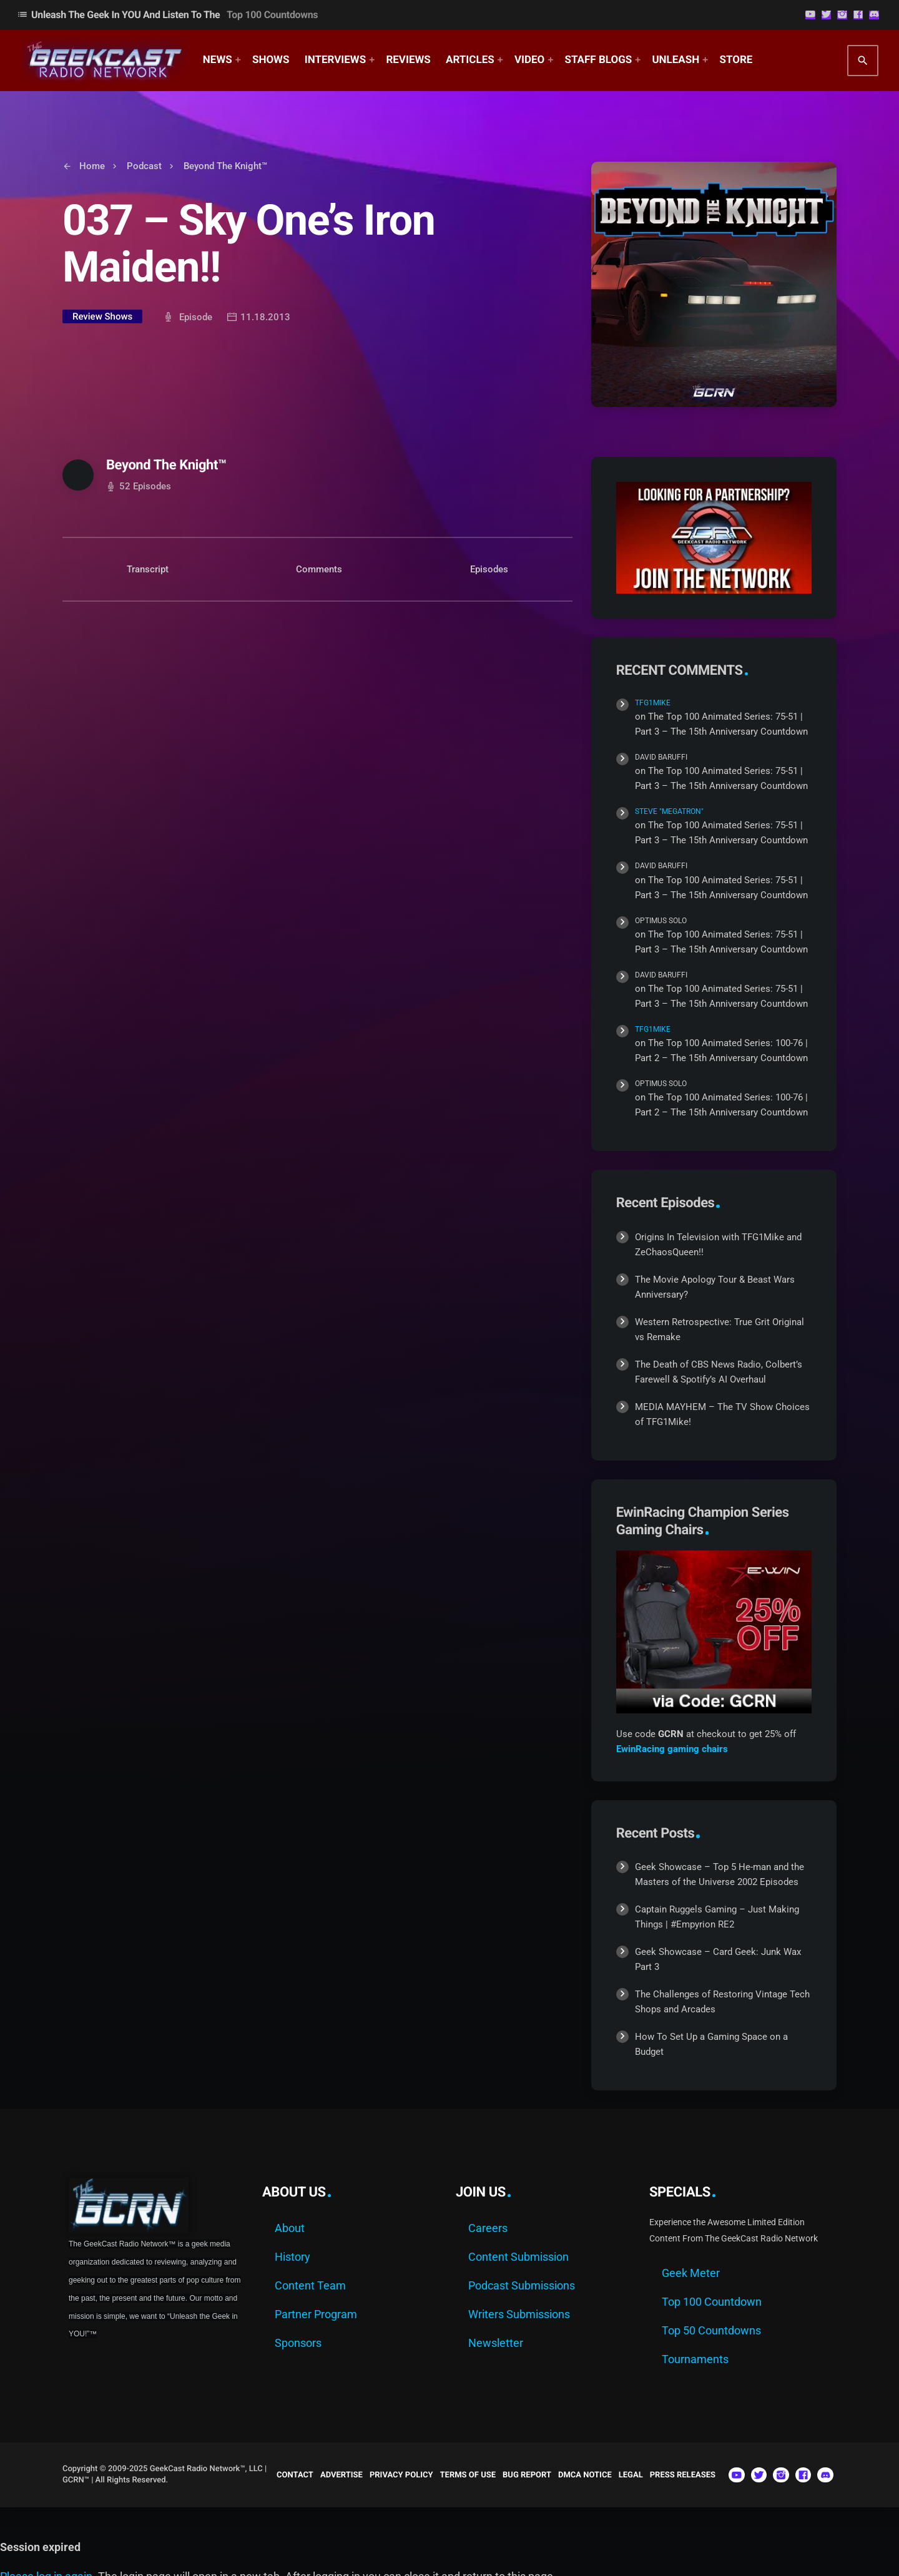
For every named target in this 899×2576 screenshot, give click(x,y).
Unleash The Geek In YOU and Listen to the (167, 15)
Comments (319, 569)
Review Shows (102, 316)
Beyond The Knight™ (166, 465)
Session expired (40, 2547)
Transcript (148, 569)
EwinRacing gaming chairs (672, 1749)
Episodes (489, 569)
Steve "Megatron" (669, 811)
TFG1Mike (653, 702)
